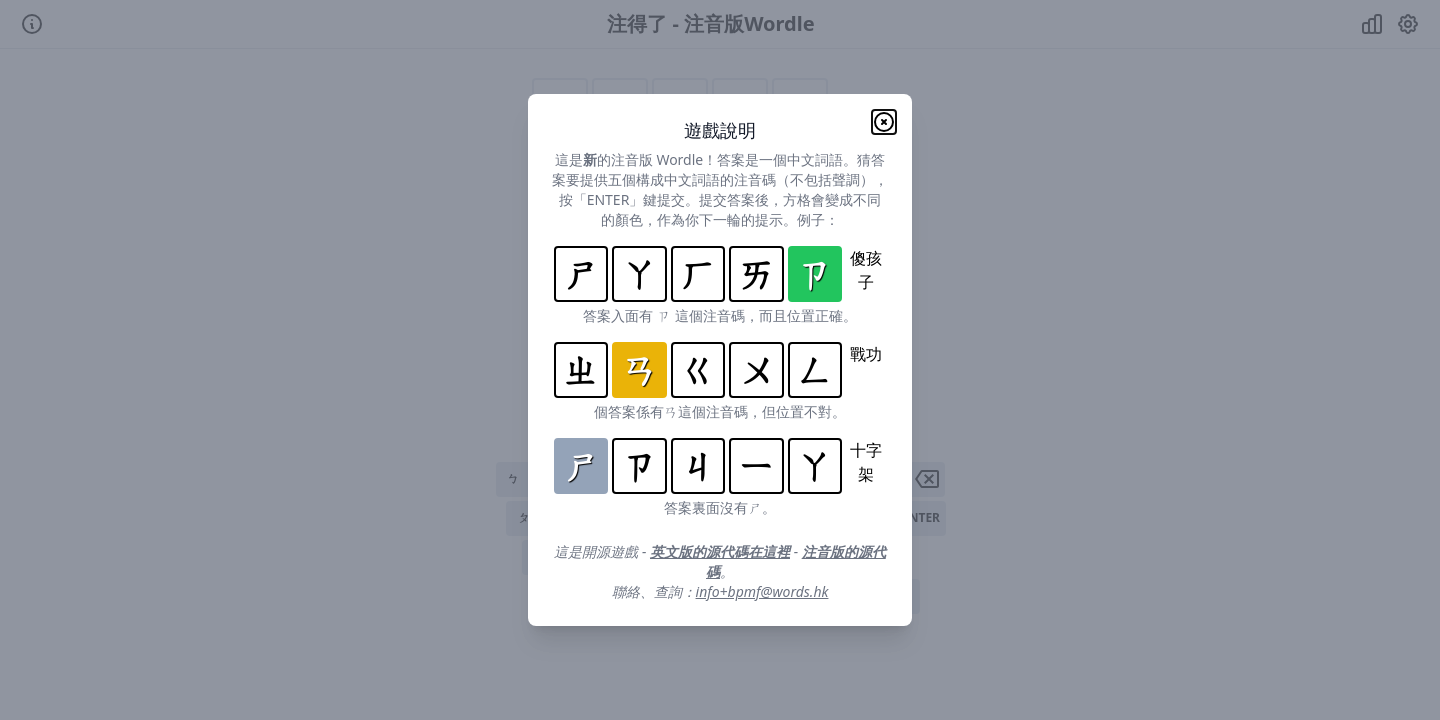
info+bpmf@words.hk (762, 591)
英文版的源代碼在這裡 (720, 551)
